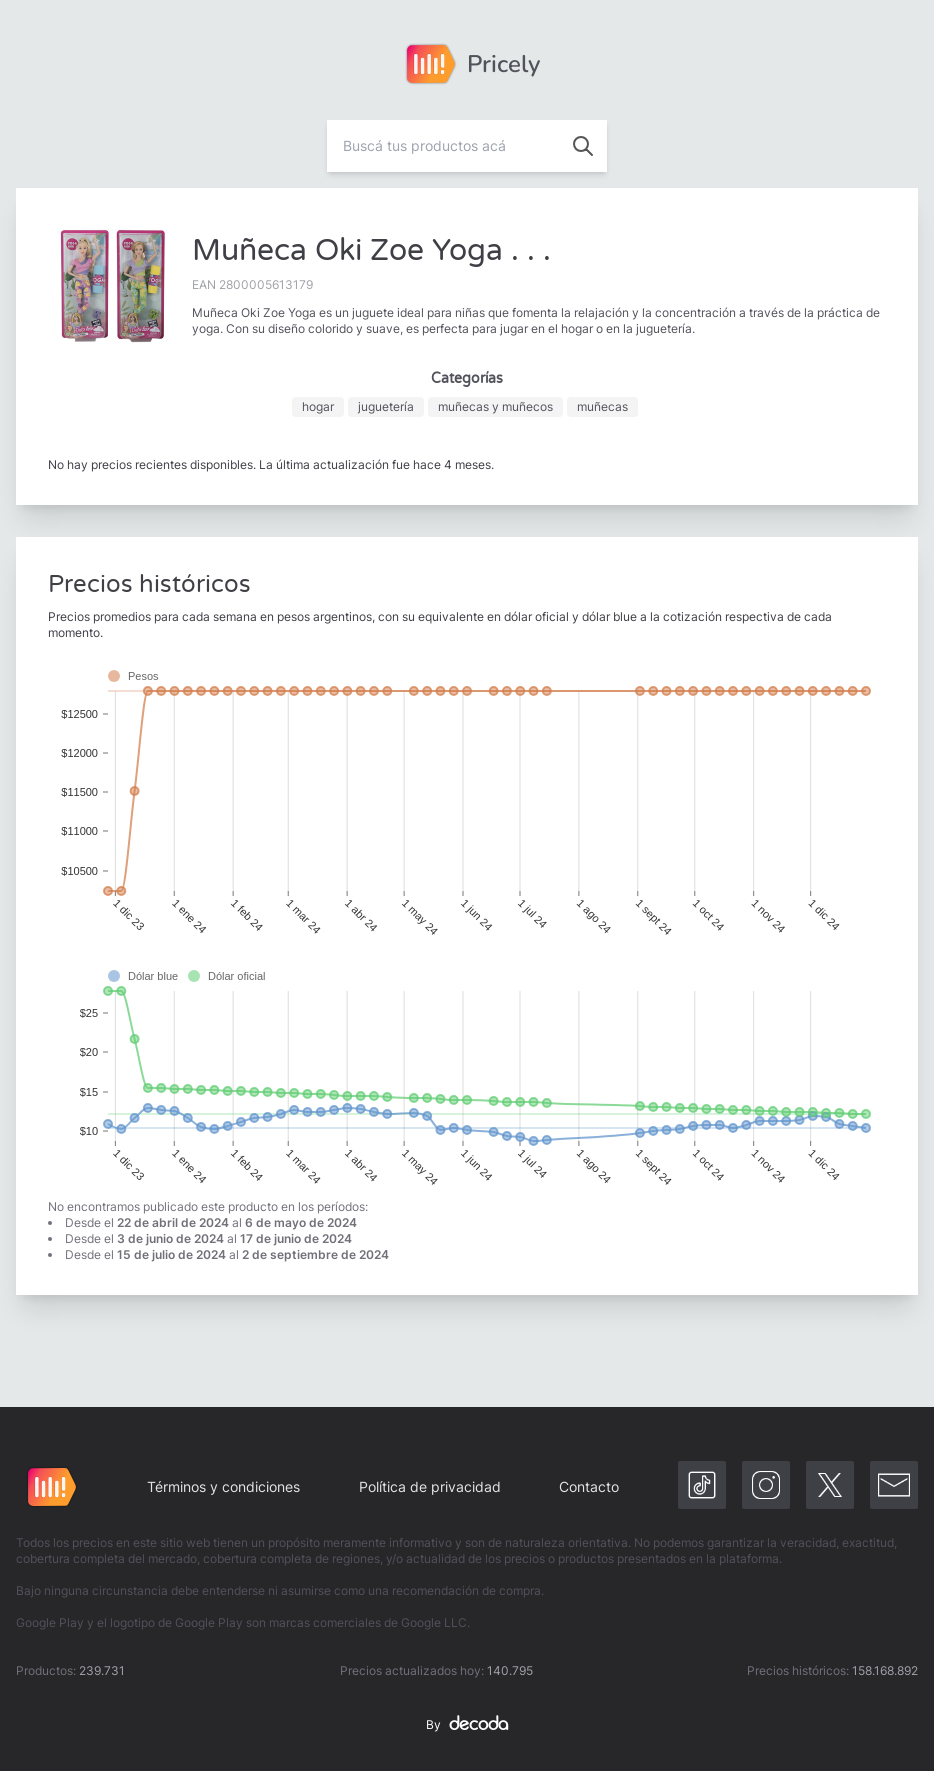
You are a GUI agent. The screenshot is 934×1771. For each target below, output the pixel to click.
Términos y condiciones (223, 1486)
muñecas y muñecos (495, 406)
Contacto (589, 1486)
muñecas (602, 406)
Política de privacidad (430, 1486)
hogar (318, 406)
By (467, 1725)
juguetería (386, 406)
